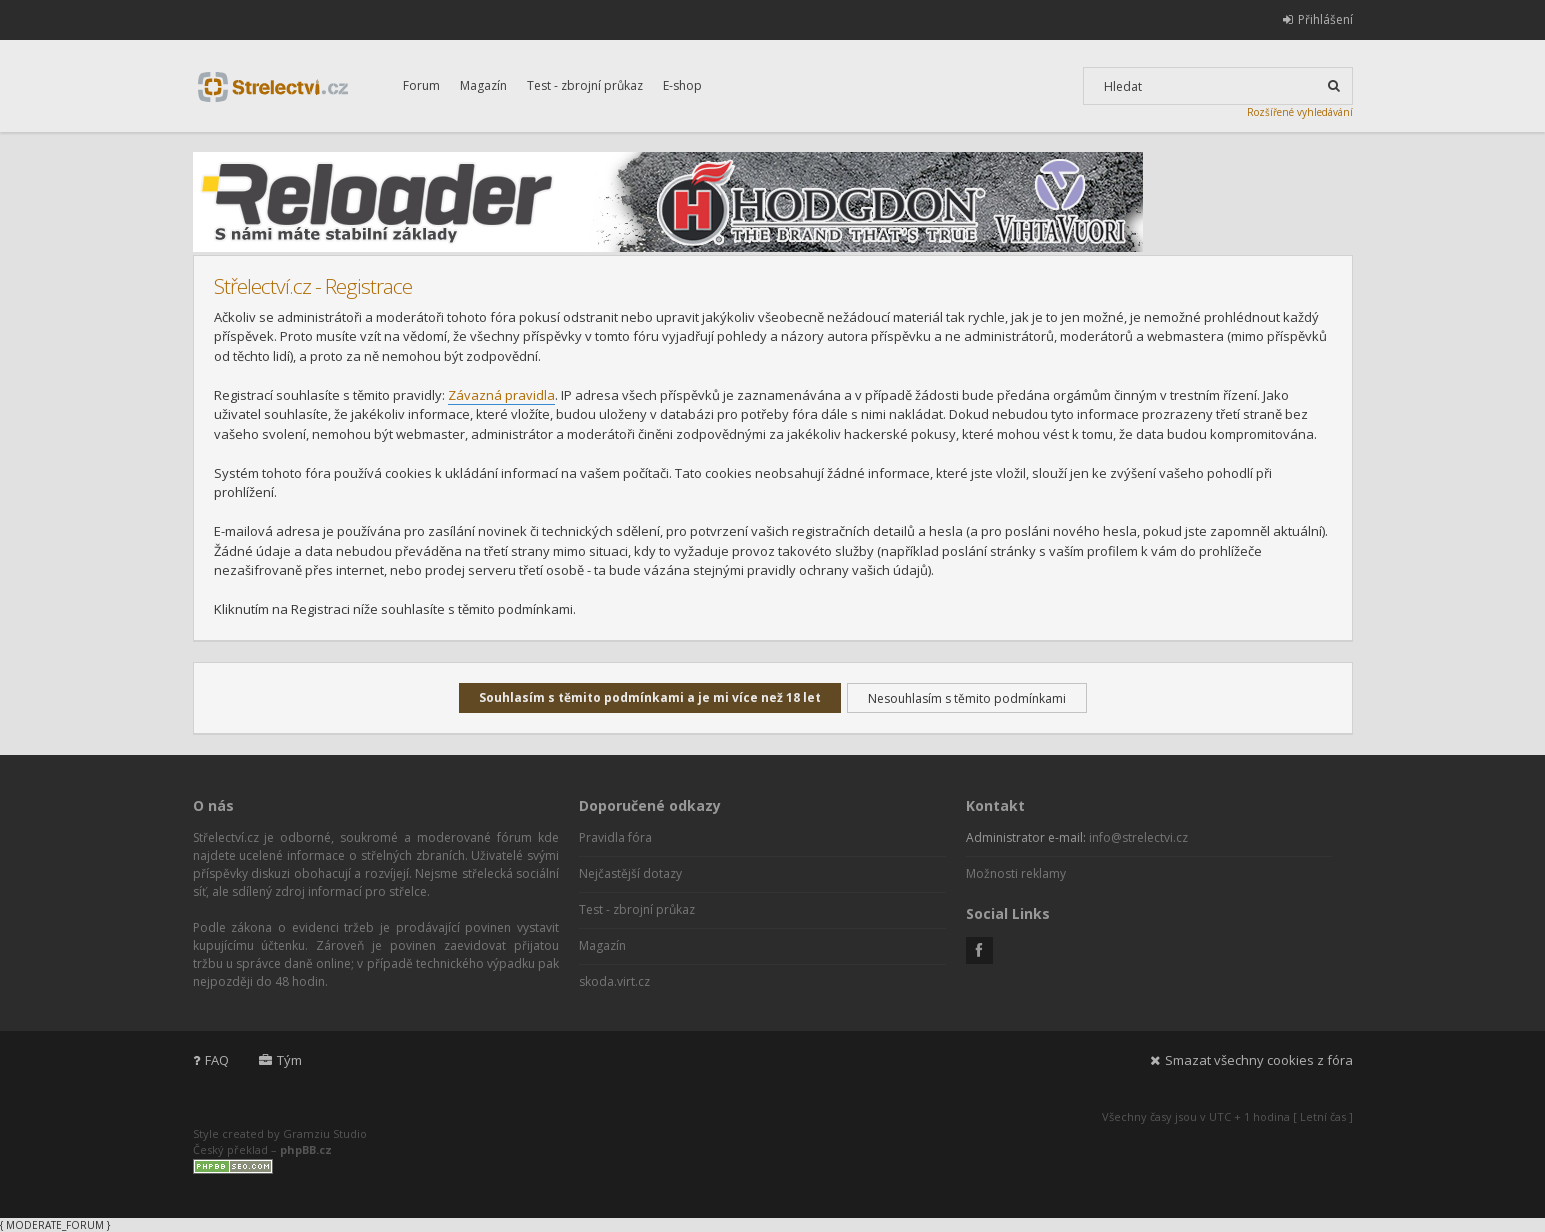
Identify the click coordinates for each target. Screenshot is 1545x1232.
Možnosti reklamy (1016, 873)
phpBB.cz (306, 1149)
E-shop (682, 85)
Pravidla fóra (615, 837)
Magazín (483, 85)
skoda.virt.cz (614, 981)
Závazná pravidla (501, 395)
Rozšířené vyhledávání (1300, 112)
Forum (421, 85)
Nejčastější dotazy (630, 873)
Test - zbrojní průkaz (585, 85)
